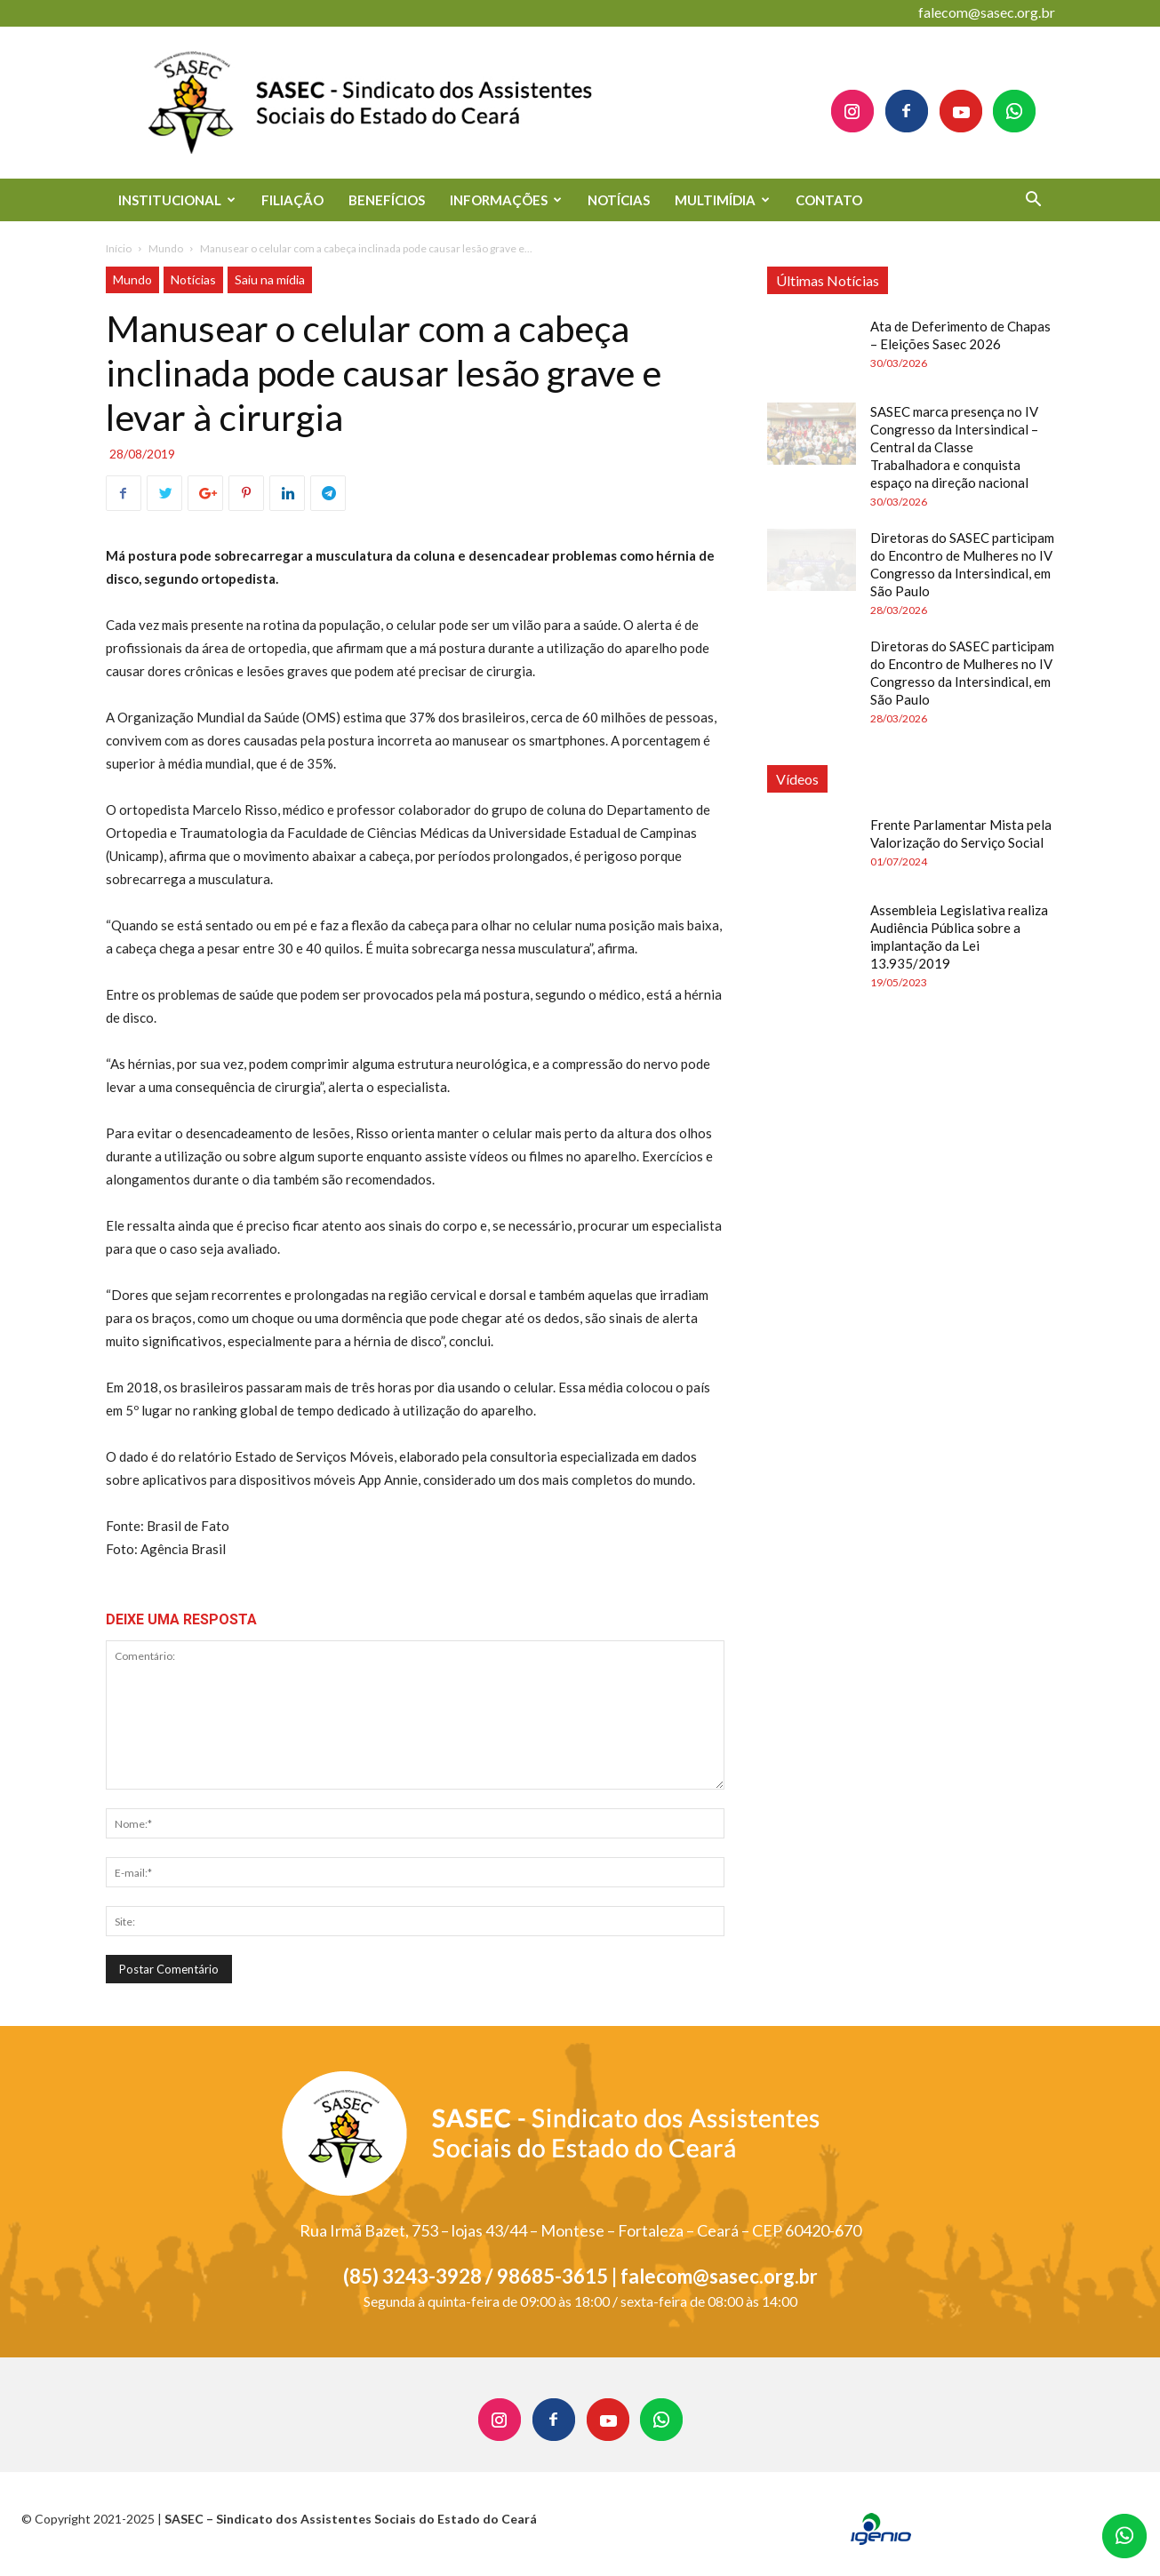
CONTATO (829, 200)
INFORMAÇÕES (506, 200)
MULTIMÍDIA (722, 200)
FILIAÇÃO (292, 200)
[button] (1033, 201)
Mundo (165, 248)
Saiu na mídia (270, 279)
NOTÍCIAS (619, 200)
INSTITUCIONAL (177, 200)
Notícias (193, 279)
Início (119, 248)
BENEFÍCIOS (386, 200)
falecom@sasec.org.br (986, 12)
